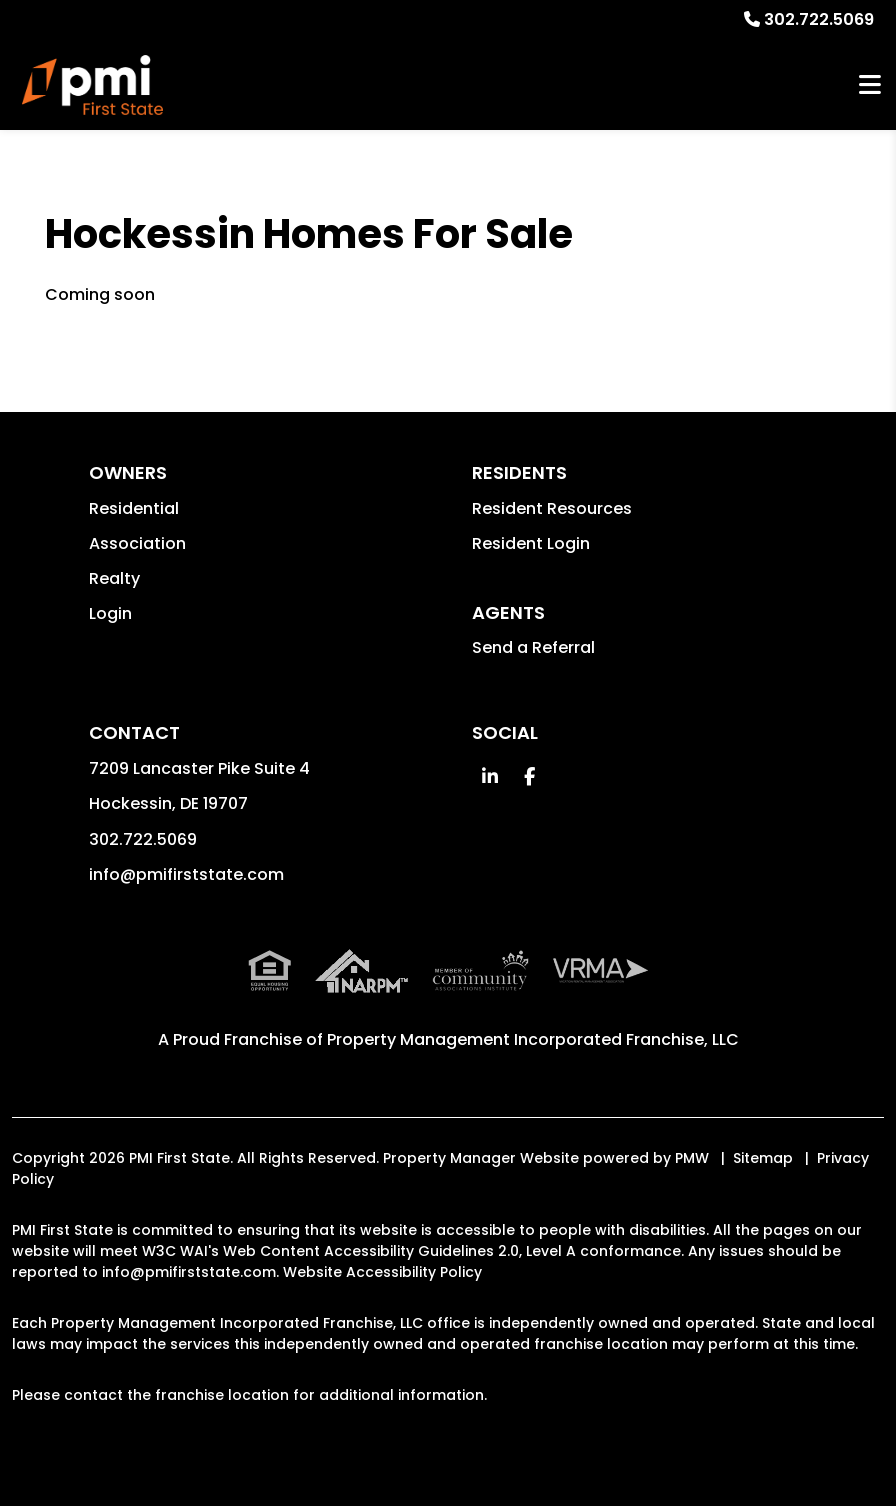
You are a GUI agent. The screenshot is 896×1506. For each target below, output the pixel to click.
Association (137, 543)
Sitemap (763, 1158)
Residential (134, 508)
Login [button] (110, 613)
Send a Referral (533, 647)
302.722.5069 (819, 19)
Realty (114, 578)
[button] (489, 776)
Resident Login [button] (531, 543)
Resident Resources (552, 508)
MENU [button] (870, 85)
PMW (692, 1158)
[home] (92, 85)
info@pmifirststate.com (186, 874)
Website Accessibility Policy (382, 1272)
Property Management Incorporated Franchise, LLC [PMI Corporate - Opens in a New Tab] (533, 1039)
